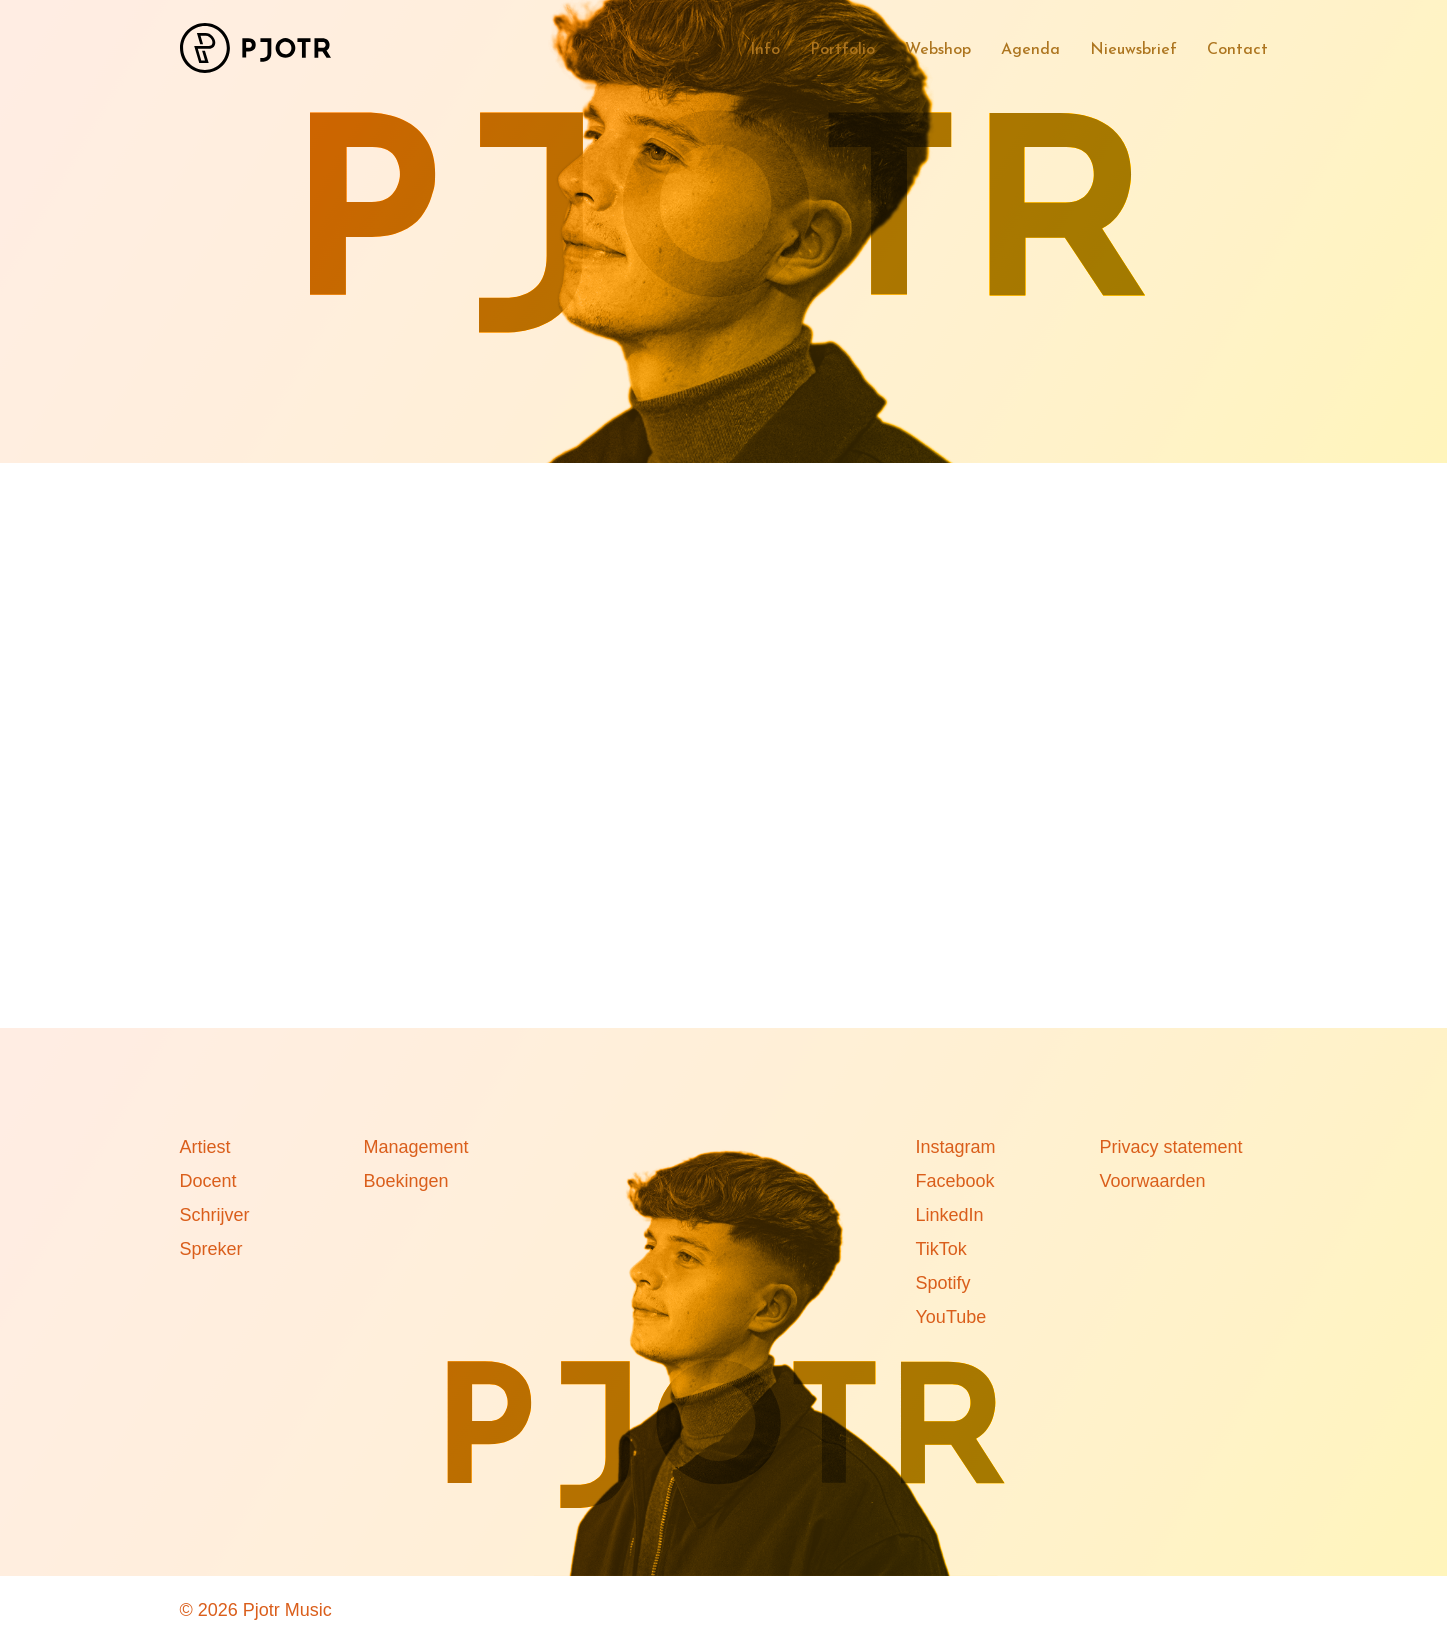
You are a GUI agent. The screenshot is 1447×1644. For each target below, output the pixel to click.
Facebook (955, 1181)
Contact (1237, 50)
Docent (208, 1181)
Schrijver (215, 1215)
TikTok (941, 1249)
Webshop (938, 50)
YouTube (951, 1317)
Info (765, 50)
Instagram (956, 1147)
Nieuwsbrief (1133, 50)
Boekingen (406, 1181)
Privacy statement (1171, 1147)
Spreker (211, 1249)
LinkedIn (950, 1215)
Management (416, 1147)
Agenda (1030, 50)
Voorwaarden (1153, 1181)
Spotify (943, 1283)
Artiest (205, 1147)
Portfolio (842, 50)
